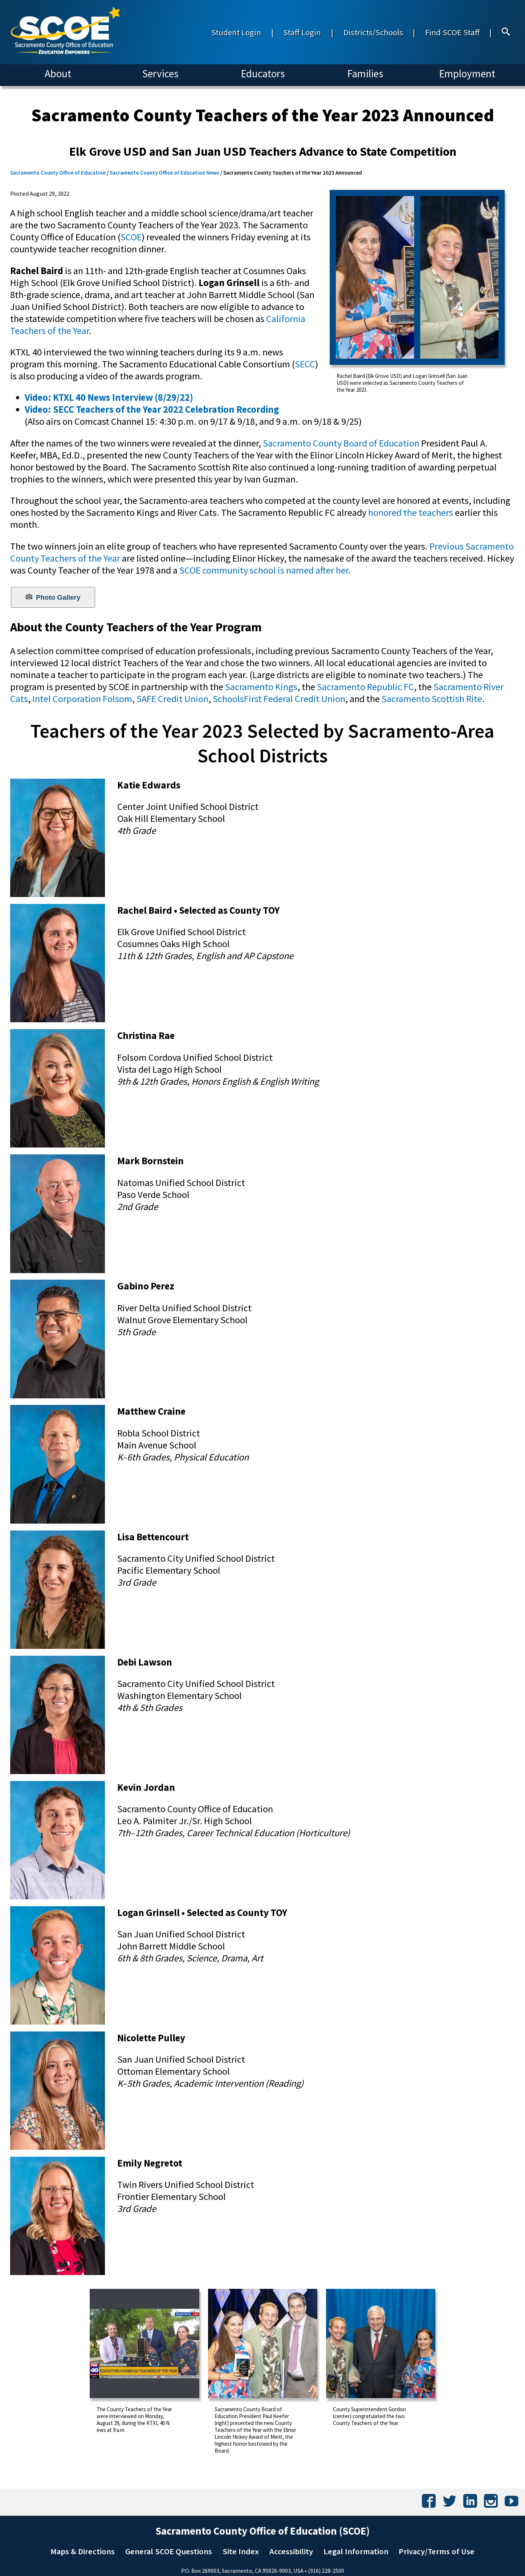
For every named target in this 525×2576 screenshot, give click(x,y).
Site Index (241, 2551)
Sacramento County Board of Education (341, 443)
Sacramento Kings (261, 687)
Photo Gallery (53, 597)
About (58, 73)
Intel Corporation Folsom (82, 699)
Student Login (236, 32)
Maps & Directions (82, 2551)
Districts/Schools (373, 32)
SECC (305, 364)
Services (160, 73)
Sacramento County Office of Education (58, 172)
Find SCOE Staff (452, 32)
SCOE (131, 237)
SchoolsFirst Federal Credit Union (279, 699)
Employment (467, 73)
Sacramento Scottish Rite (432, 699)
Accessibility (291, 2551)
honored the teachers (410, 512)
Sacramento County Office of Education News (164, 172)
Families (365, 73)
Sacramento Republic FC (365, 687)
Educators (263, 73)
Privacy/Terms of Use (437, 2551)
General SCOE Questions (168, 2551)
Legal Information (355, 2551)
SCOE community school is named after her (263, 570)
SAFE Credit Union (172, 699)
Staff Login (302, 32)
